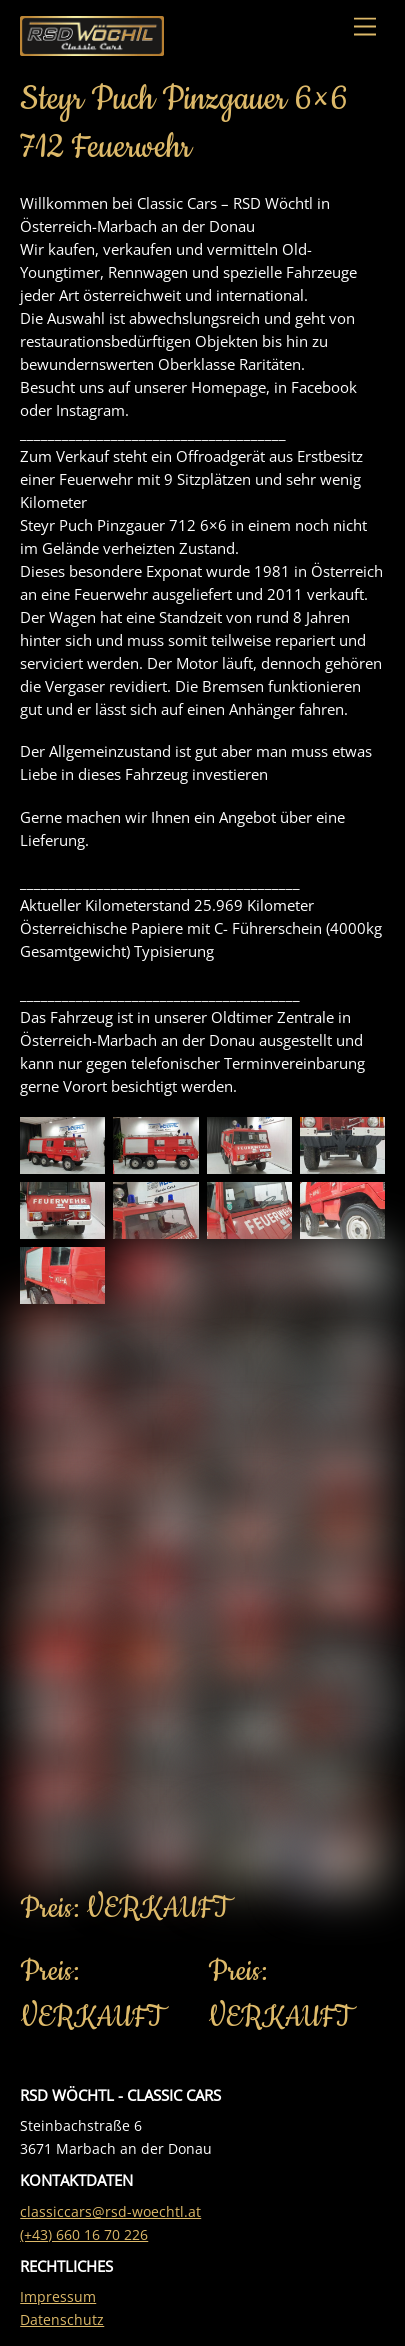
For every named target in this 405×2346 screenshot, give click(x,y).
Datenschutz (62, 2320)
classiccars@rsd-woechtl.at (110, 2212)
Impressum (58, 2297)
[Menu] (365, 27)
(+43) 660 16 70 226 (84, 2235)
